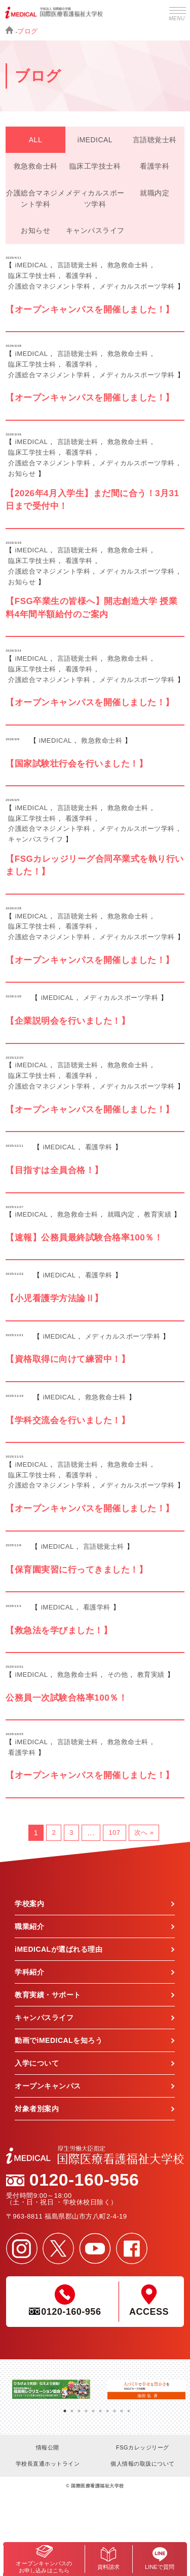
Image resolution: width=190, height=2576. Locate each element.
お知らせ (35, 230)
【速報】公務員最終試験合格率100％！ (84, 1237)
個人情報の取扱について (142, 2464)
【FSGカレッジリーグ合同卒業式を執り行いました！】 (94, 865)
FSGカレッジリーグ (142, 2447)
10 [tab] (128, 2407)
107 (114, 1832)
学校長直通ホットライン (48, 2464)
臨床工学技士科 (95, 166)
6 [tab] (100, 2407)
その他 (117, 1674)
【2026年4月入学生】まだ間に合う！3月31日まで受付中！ (92, 500)
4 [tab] (86, 2407)
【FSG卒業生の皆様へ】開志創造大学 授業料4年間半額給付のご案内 (91, 607)
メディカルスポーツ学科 (95, 198)
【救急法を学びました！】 (59, 1630)
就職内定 (154, 193)
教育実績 (157, 1214)
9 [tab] (121, 2407)
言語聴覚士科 (155, 140)
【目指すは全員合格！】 (54, 1170)
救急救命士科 (36, 166)
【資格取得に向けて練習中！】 (68, 1359)
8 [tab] (114, 2407)
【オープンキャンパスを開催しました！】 (90, 309)
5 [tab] (93, 2407)
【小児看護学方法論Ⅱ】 (54, 1298)
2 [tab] (71, 2407)
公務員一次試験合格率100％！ (66, 1698)
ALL (35, 140)
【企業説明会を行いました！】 (68, 1021)
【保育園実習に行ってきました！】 (76, 1570)
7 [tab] (107, 2407)
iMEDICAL (95, 140)
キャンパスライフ (95, 230)
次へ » (144, 1832)
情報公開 (47, 2447)
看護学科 (154, 166)
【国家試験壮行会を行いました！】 (76, 764)
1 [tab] (64, 2407)
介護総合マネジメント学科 (35, 198)
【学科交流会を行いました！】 (68, 1420)
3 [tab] (79, 2407)
